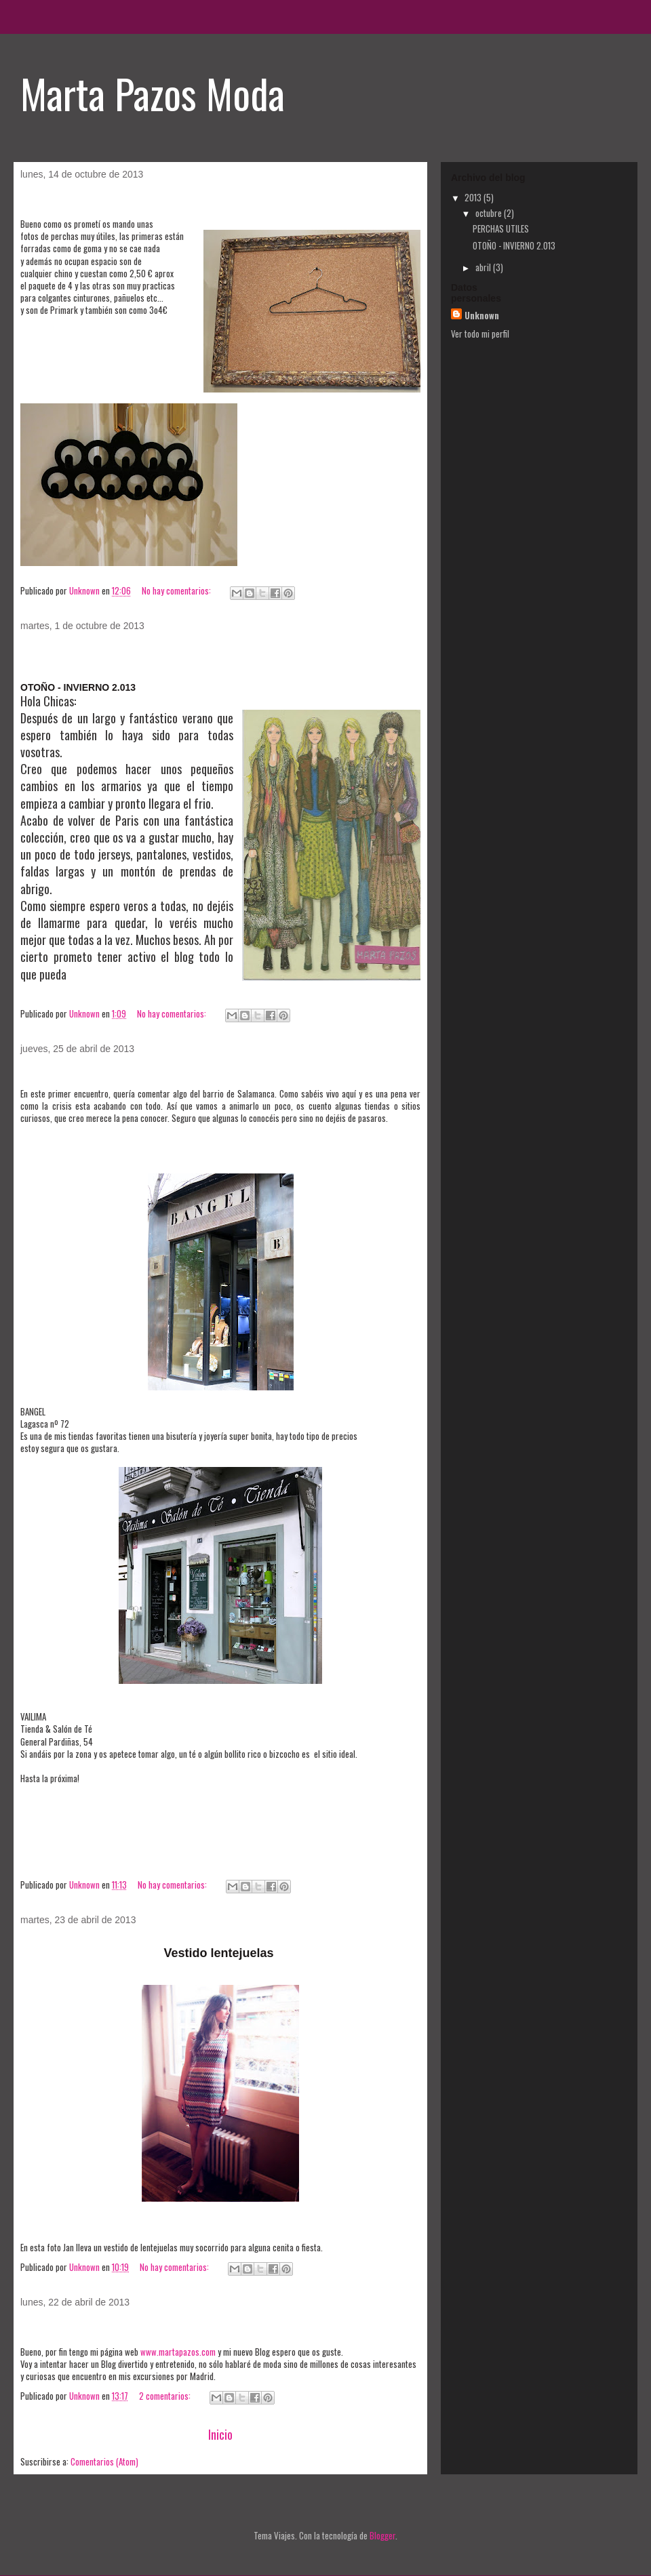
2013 (474, 197)
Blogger (382, 2535)
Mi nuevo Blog (66, 2328)
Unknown (482, 315)
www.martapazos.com (178, 2351)
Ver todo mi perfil (480, 333)
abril (484, 267)
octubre (489, 213)
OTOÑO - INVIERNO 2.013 (102, 652)
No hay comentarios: (177, 590)
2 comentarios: (166, 2395)
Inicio (220, 2434)
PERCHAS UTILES (79, 200)
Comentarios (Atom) (104, 2461)
